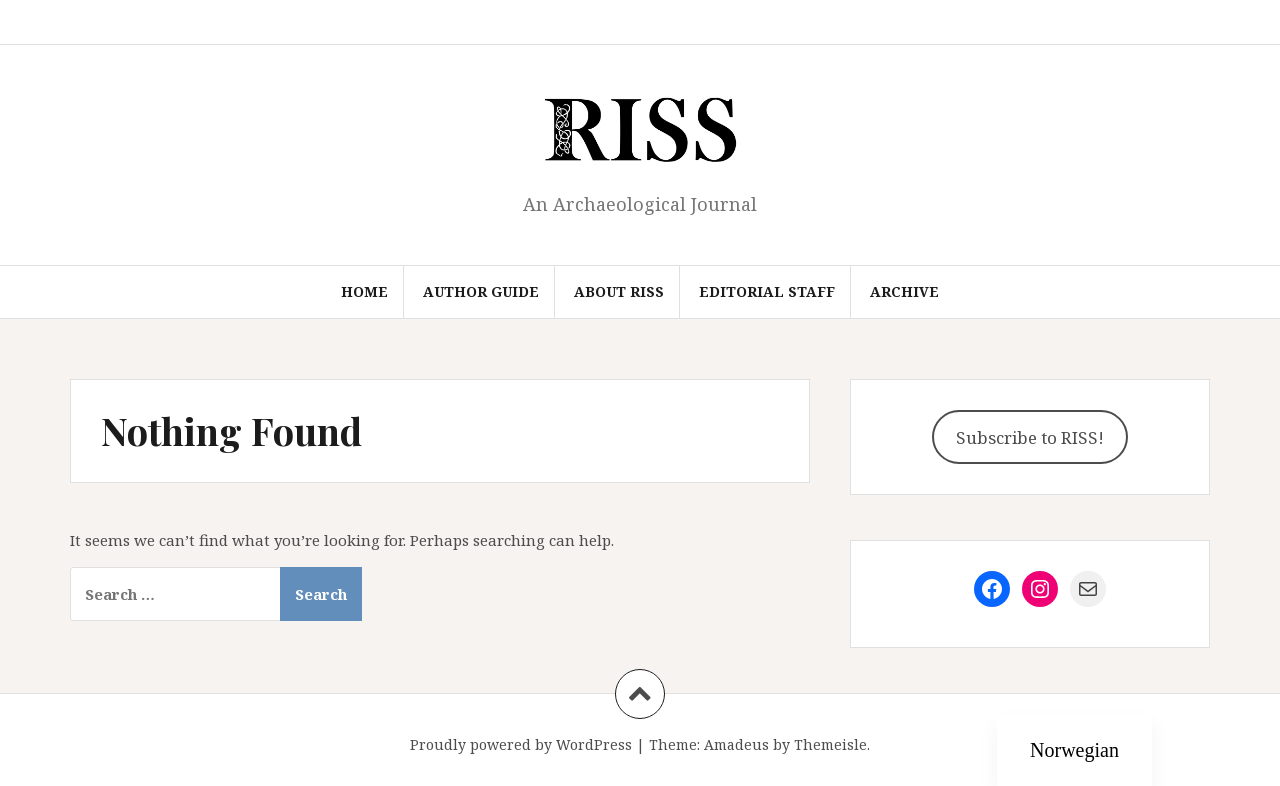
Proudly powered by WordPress (521, 744)
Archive (904, 291)
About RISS (619, 291)
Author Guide (481, 291)
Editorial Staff (767, 291)
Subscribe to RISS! (1030, 437)
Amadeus (736, 744)
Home (364, 291)
